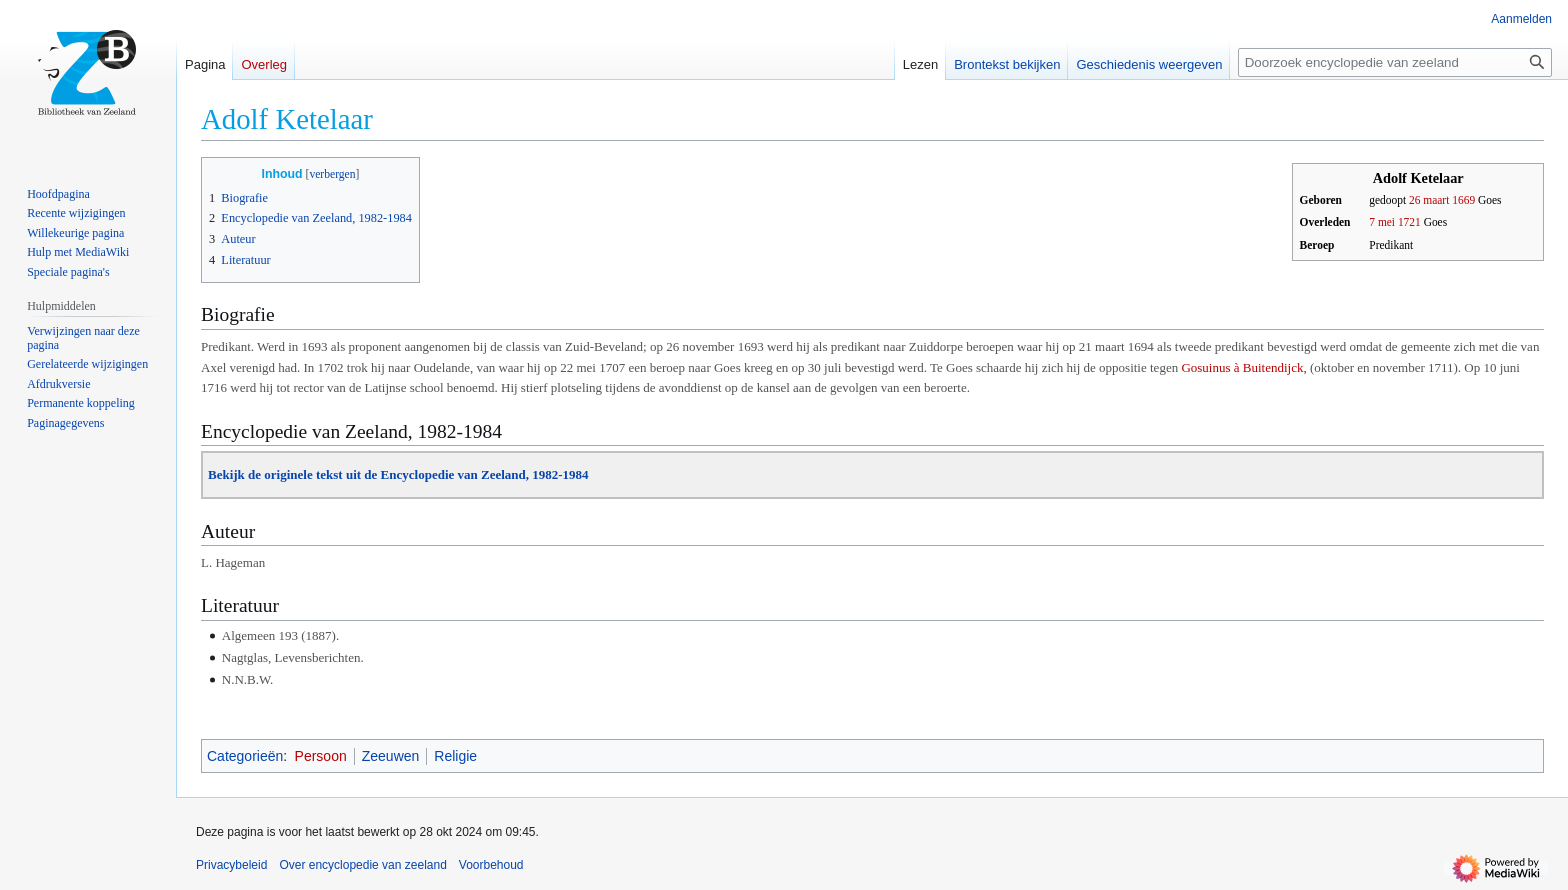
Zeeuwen (391, 756)
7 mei (1382, 222)
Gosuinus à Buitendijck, (1243, 367)
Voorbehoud (491, 865)
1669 (1463, 200)
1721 (1409, 222)
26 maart (1429, 200)
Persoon (321, 756)
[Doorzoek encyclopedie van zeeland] (1395, 62)
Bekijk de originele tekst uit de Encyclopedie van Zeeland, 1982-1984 (398, 474)
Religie (455, 756)
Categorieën (245, 756)
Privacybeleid (231, 865)
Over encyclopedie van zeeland (362, 865)
